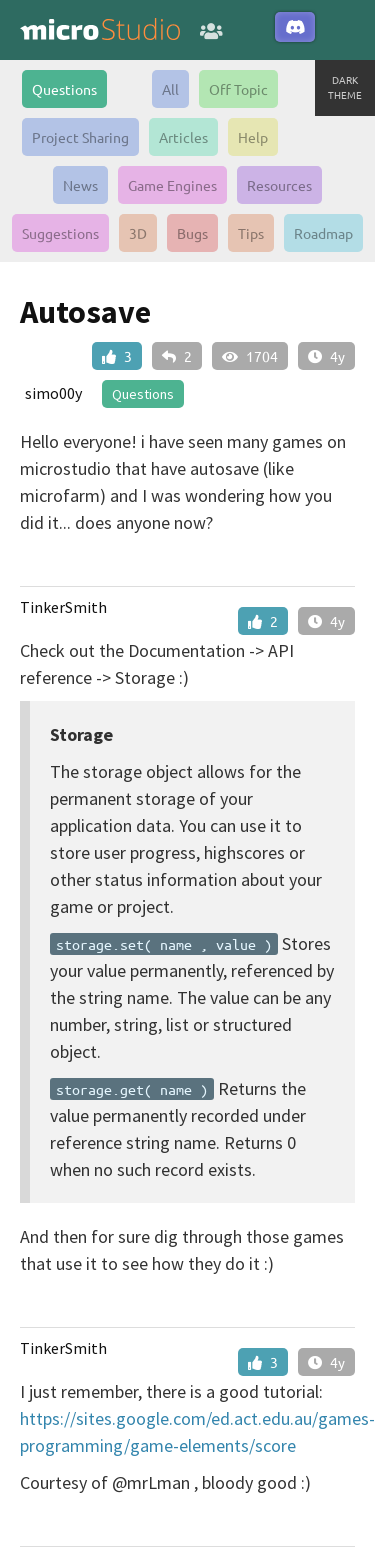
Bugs (192, 233)
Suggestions (60, 233)
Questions (64, 89)
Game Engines (172, 185)
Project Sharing (80, 137)
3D (138, 233)
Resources (279, 185)
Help (253, 137)
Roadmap (323, 233)
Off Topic (238, 89)
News (80, 185)
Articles (183, 137)
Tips (251, 233)
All (170, 89)
